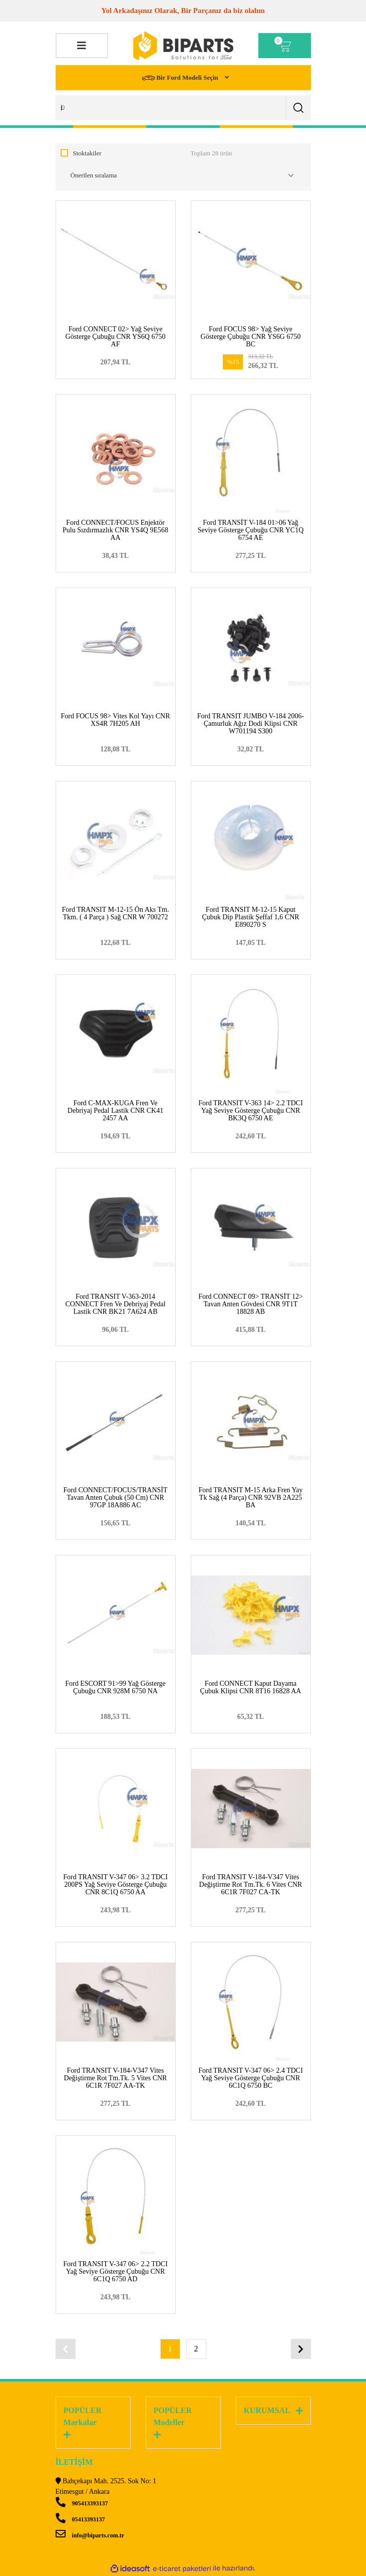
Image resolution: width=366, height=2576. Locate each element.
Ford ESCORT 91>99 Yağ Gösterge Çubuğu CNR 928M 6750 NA (115, 1687)
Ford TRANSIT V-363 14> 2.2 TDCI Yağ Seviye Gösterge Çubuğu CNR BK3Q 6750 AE (250, 1110)
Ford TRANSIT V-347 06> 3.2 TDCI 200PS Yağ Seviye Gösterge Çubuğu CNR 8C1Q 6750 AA (115, 1884)
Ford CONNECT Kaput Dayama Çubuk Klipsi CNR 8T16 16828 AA (250, 1687)
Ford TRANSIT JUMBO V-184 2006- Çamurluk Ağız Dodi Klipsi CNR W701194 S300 (250, 723)
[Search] (183, 107)
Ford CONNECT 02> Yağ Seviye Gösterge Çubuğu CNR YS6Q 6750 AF (116, 336)
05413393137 (80, 2519)
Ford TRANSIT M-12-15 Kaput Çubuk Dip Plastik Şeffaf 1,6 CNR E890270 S (250, 917)
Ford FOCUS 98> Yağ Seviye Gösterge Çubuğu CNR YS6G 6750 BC (251, 336)
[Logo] (183, 46)
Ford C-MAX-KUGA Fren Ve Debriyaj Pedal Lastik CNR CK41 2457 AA (115, 1110)
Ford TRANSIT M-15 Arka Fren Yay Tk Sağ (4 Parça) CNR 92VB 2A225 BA (251, 1497)
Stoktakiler (87, 153)
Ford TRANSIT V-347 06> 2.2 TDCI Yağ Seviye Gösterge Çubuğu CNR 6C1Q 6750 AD (115, 2271)
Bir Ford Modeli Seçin (181, 78)
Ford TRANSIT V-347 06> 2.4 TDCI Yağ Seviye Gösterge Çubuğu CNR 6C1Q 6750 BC (250, 2078)
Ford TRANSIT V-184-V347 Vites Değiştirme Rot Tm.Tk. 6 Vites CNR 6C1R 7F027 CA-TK (250, 1884)
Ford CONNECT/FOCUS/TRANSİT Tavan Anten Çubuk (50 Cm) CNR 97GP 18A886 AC (115, 1497)
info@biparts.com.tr (90, 2535)
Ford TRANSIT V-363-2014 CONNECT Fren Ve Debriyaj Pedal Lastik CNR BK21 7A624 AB (115, 1304)
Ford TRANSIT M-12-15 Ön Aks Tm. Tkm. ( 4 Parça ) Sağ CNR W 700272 (115, 913)
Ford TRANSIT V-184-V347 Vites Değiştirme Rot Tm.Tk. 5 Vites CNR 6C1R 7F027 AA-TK (115, 2078)
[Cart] (284, 45)
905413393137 (82, 2503)
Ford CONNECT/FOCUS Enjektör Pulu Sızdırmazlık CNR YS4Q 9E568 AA (115, 530)
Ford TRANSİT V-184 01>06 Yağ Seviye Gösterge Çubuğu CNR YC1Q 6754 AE (251, 530)
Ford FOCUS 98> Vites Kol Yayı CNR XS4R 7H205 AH (115, 719)
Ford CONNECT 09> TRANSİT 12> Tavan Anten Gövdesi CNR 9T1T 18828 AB (250, 1304)
